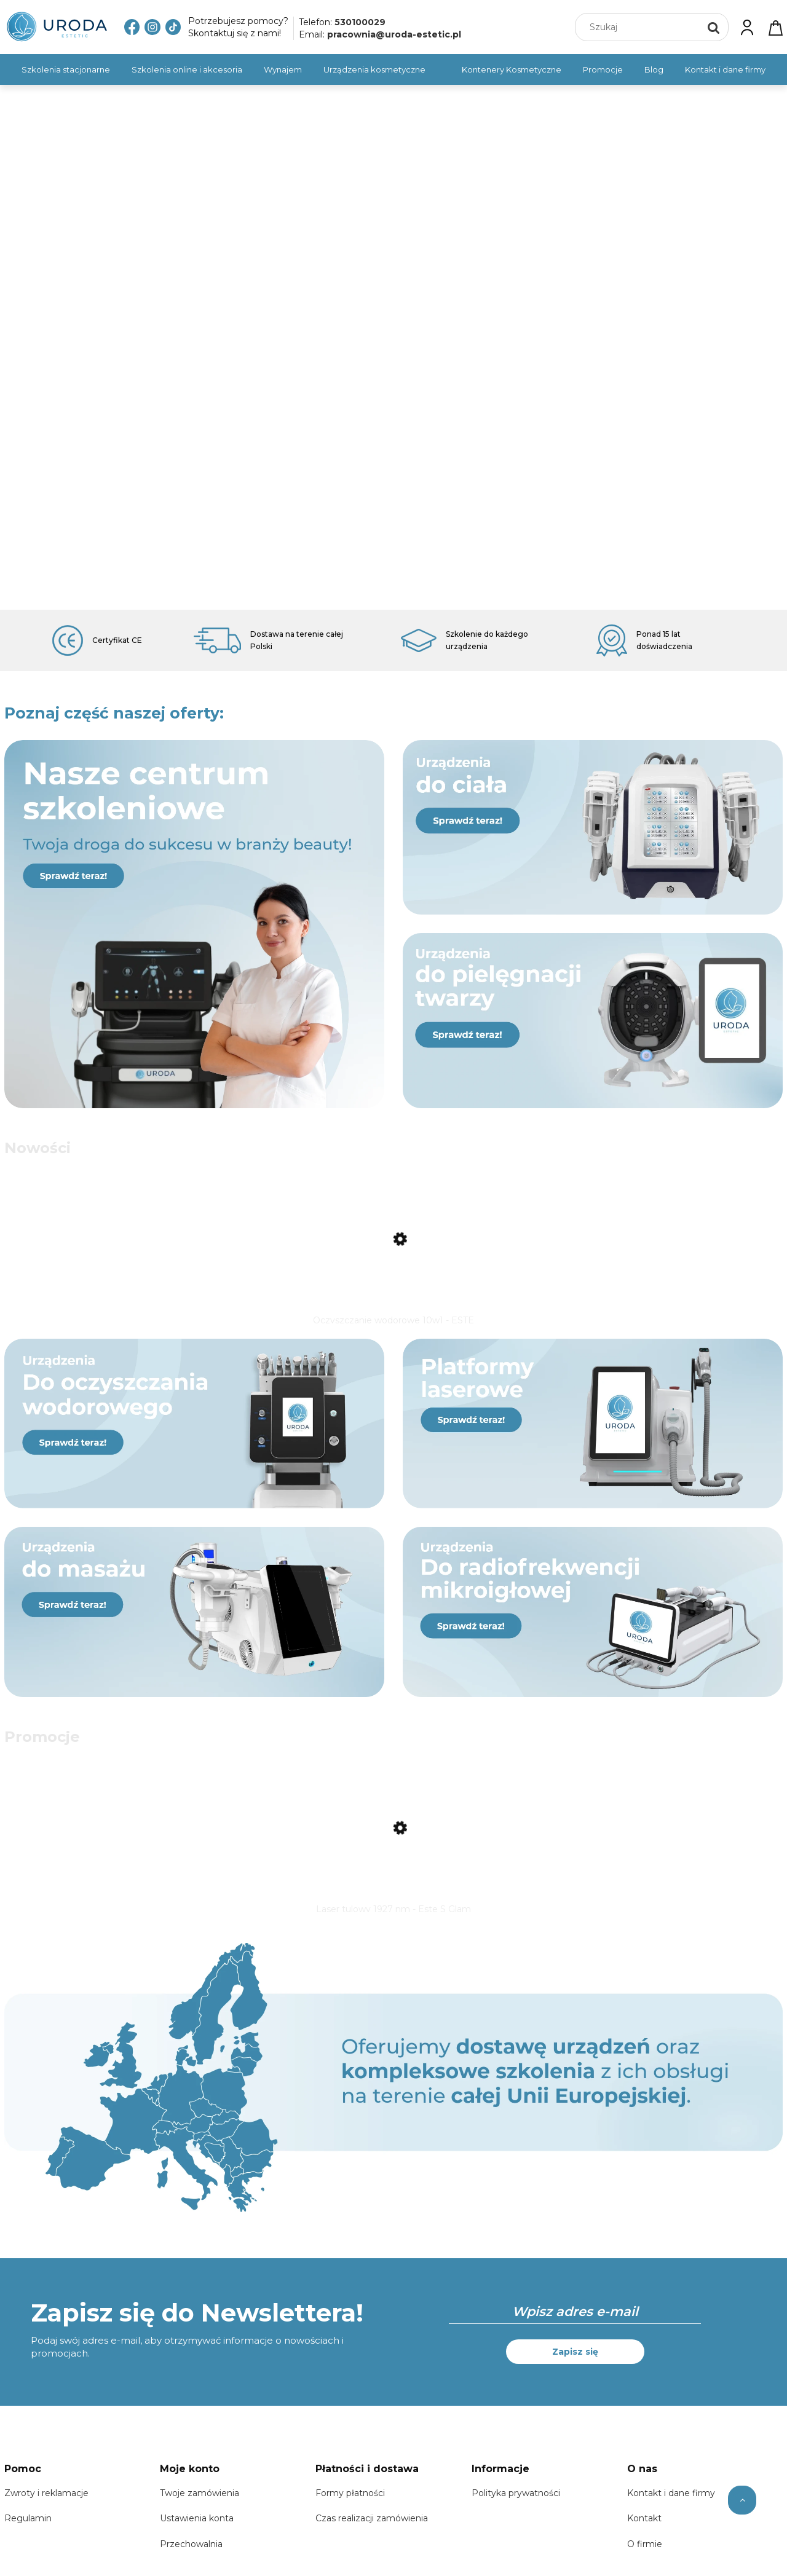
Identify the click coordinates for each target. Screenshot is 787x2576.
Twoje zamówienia (199, 2508)
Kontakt (644, 2533)
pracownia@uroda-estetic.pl (394, 34)
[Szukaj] (714, 27)
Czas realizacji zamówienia (371, 2533)
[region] (393, 347)
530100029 (360, 22)
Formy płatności (350, 2508)
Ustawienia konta (197, 2533)
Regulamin (28, 2533)
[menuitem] (66, 69)
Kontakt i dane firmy (671, 2508)
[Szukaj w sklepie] (640, 27)
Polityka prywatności (516, 2508)
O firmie (644, 2559)
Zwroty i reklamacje (46, 2508)
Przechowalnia (191, 2559)
